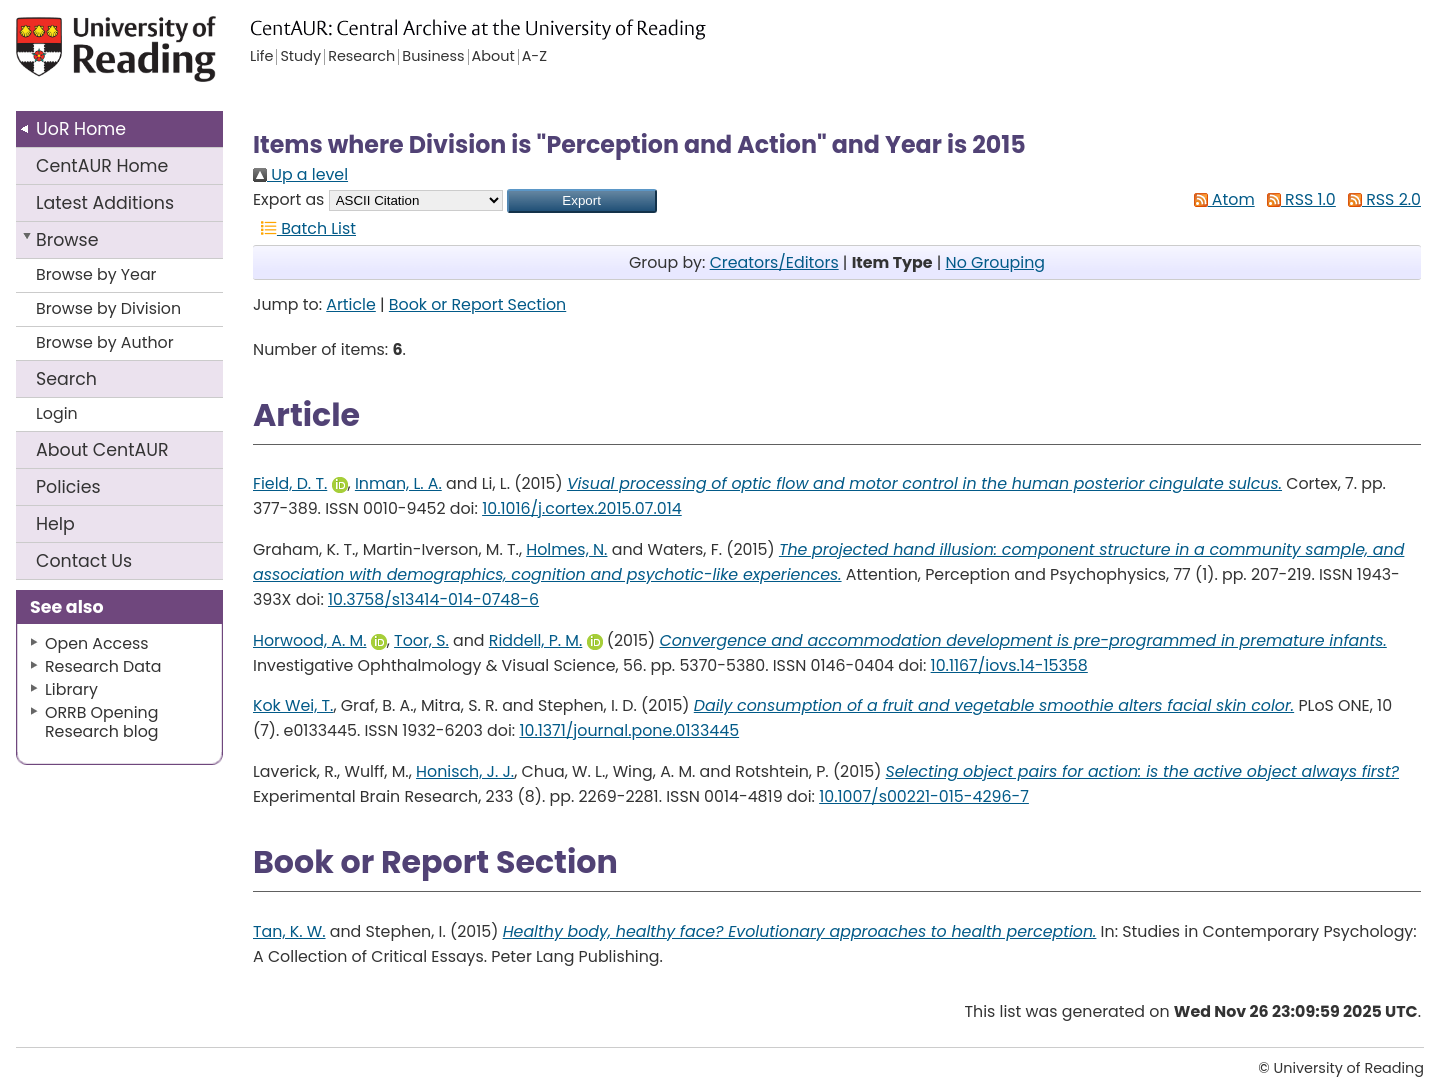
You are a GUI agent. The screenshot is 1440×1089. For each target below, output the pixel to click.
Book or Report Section (477, 304)
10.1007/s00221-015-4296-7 (924, 796)
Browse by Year (96, 274)
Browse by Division (108, 308)
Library (71, 689)
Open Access (97, 643)
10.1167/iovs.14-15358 (1009, 665)
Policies (68, 487)
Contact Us (84, 561)
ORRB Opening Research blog (102, 722)
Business (433, 57)
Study (300, 57)
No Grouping (995, 262)
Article (351, 304)
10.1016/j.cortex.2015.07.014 (582, 508)
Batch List (304, 228)
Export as (288, 199)
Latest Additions (105, 203)
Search (66, 379)
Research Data (103, 666)
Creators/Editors (774, 262)
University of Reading (160, 57)
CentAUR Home (102, 166)
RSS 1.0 (1297, 199)
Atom (1220, 199)
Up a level (300, 174)
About (102, 450)
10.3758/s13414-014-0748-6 (433, 599)
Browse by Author (105, 342)
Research (361, 57)
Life (261, 57)
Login (57, 413)
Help (55, 524)
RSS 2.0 (1380, 199)
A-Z (534, 57)
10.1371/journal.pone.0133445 (629, 730)
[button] (582, 201)
